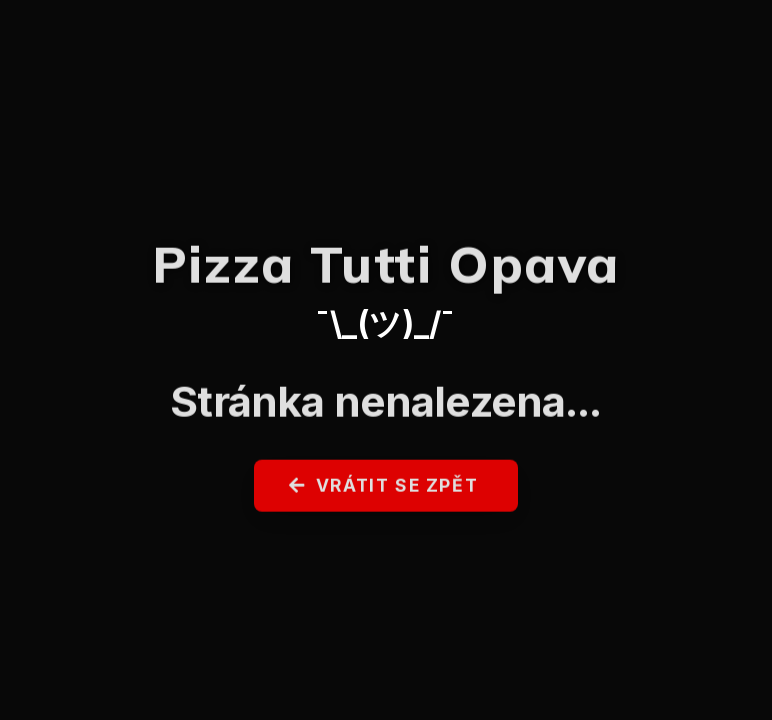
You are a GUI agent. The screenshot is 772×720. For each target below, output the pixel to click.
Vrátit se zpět (384, 490)
